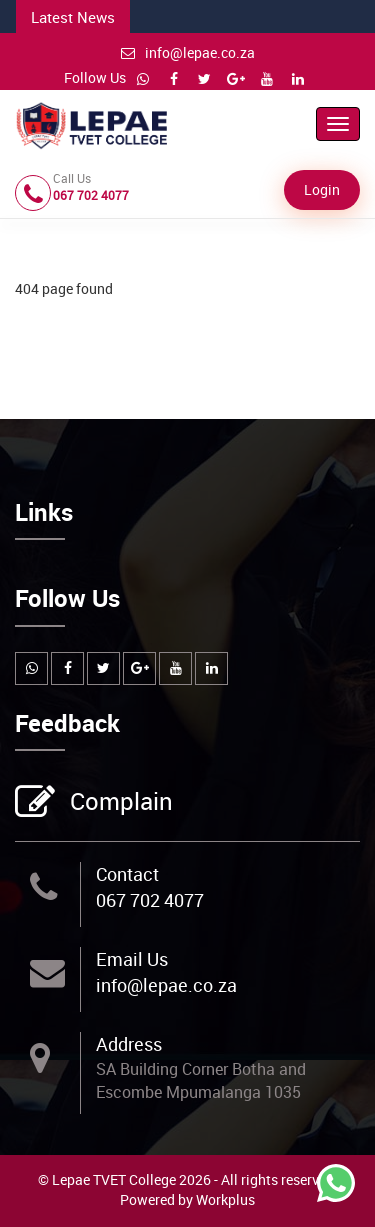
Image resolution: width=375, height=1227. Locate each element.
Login (322, 189)
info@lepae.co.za (188, 52)
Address (129, 1044)
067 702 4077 (150, 900)
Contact (127, 874)
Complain (119, 803)
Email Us (132, 959)
